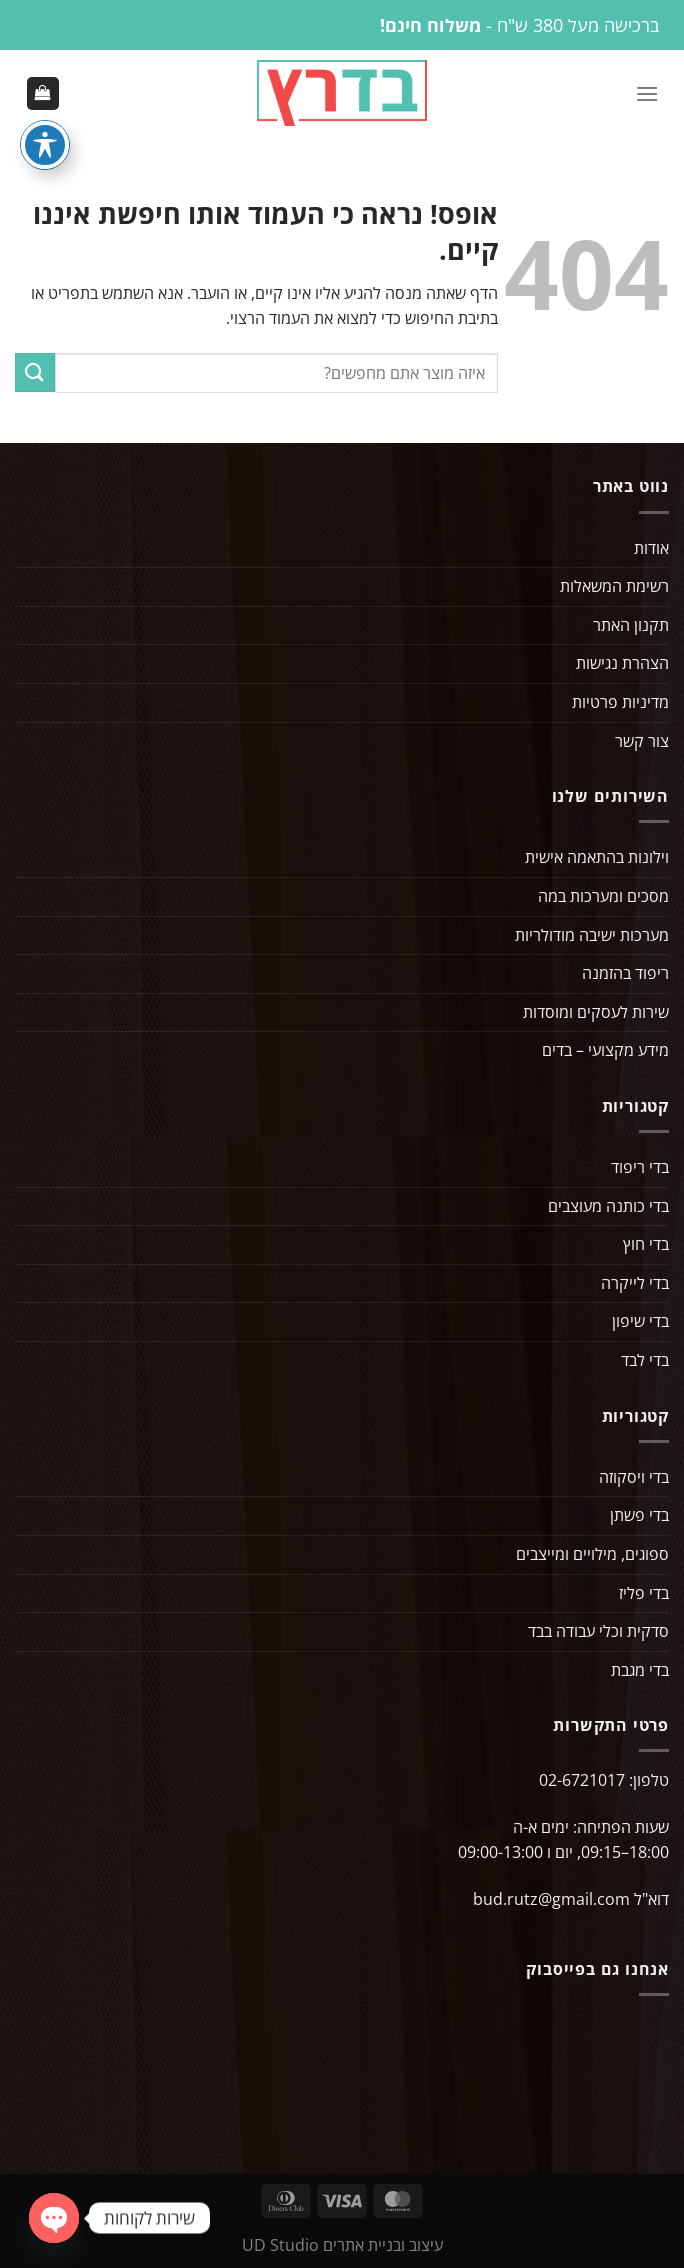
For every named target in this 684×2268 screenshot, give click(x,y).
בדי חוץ (646, 1246)
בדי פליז (644, 1594)
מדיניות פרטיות (620, 704)
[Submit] (35, 374)
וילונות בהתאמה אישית (597, 859)
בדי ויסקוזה (634, 1478)
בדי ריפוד (640, 1169)
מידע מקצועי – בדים (605, 1052)
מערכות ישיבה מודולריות (592, 936)
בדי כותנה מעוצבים (608, 1207)
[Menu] (647, 93)
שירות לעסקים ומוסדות (596, 1013)
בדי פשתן (639, 1517)
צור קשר (642, 742)
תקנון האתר (631, 627)
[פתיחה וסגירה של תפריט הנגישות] (45, 145)
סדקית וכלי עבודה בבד (598, 1633)
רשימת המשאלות (614, 588)
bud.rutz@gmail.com (551, 1901)
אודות (651, 549)
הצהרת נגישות (622, 665)
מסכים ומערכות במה (603, 898)
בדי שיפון (640, 1323)
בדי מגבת (640, 1671)
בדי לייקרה (635, 1285)
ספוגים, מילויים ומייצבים (592, 1556)
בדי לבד (645, 1362)
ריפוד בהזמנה (625, 975)
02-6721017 (582, 1782)
